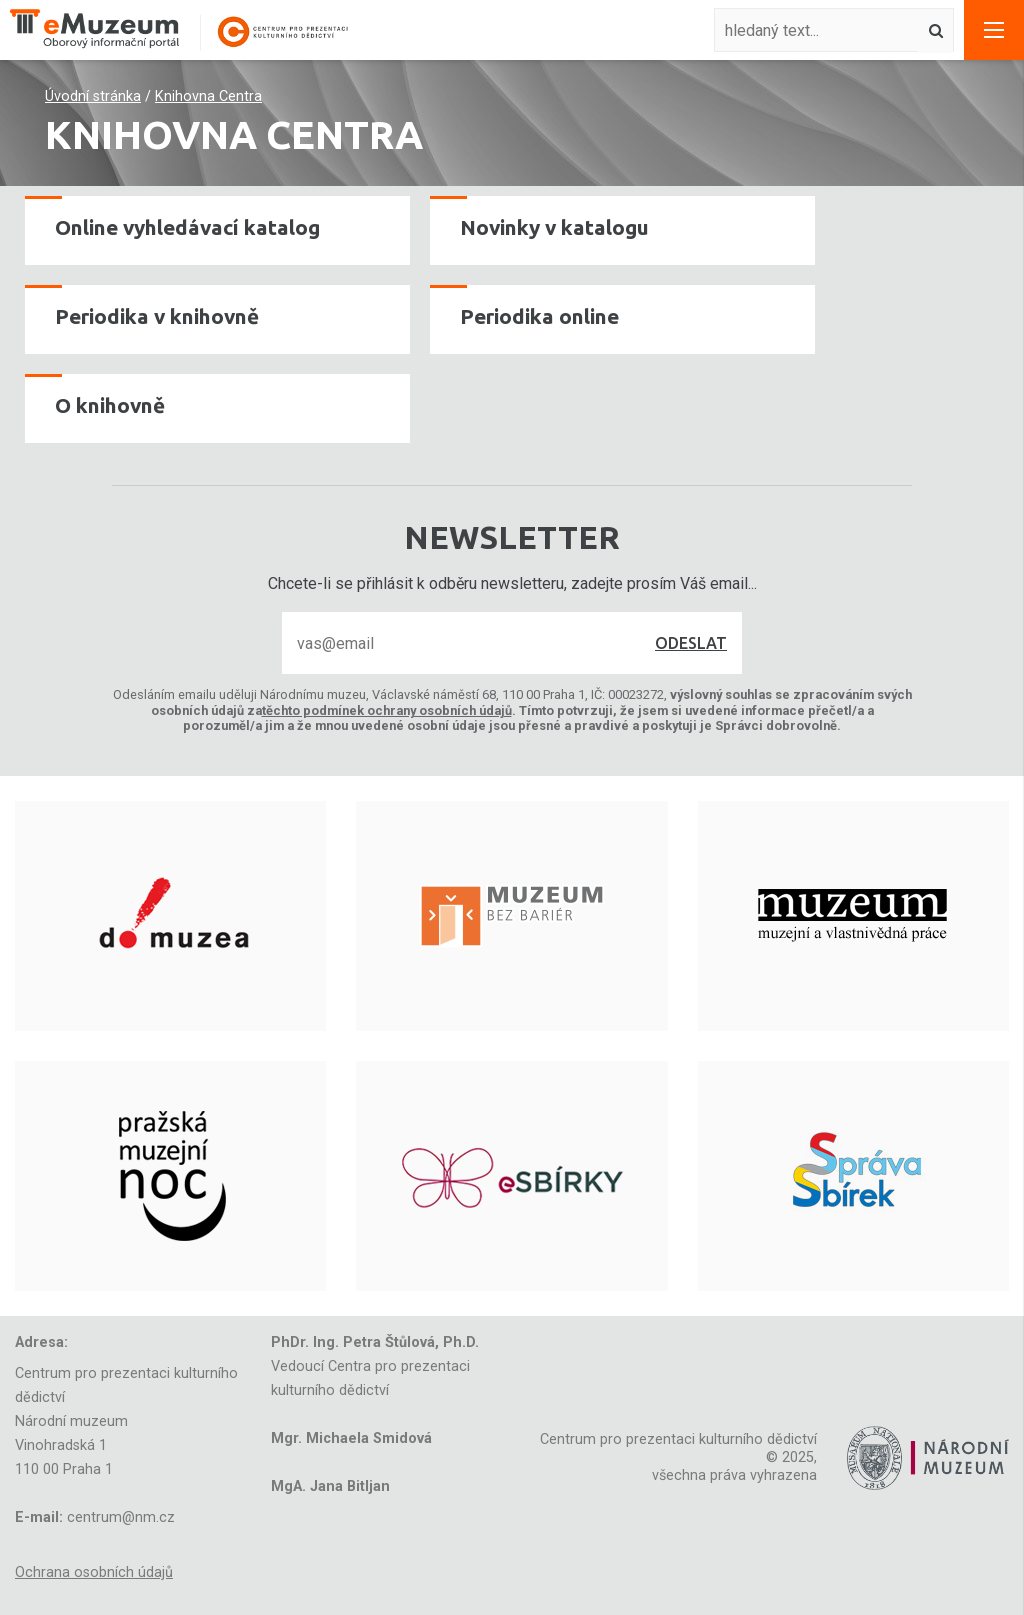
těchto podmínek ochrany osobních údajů (387, 710)
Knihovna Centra (208, 96)
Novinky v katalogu (554, 227)
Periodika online (539, 316)
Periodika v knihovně (157, 316)
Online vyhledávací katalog (187, 227)
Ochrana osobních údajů (94, 1572)
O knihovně (110, 405)
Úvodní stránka (93, 96)
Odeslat (691, 643)
